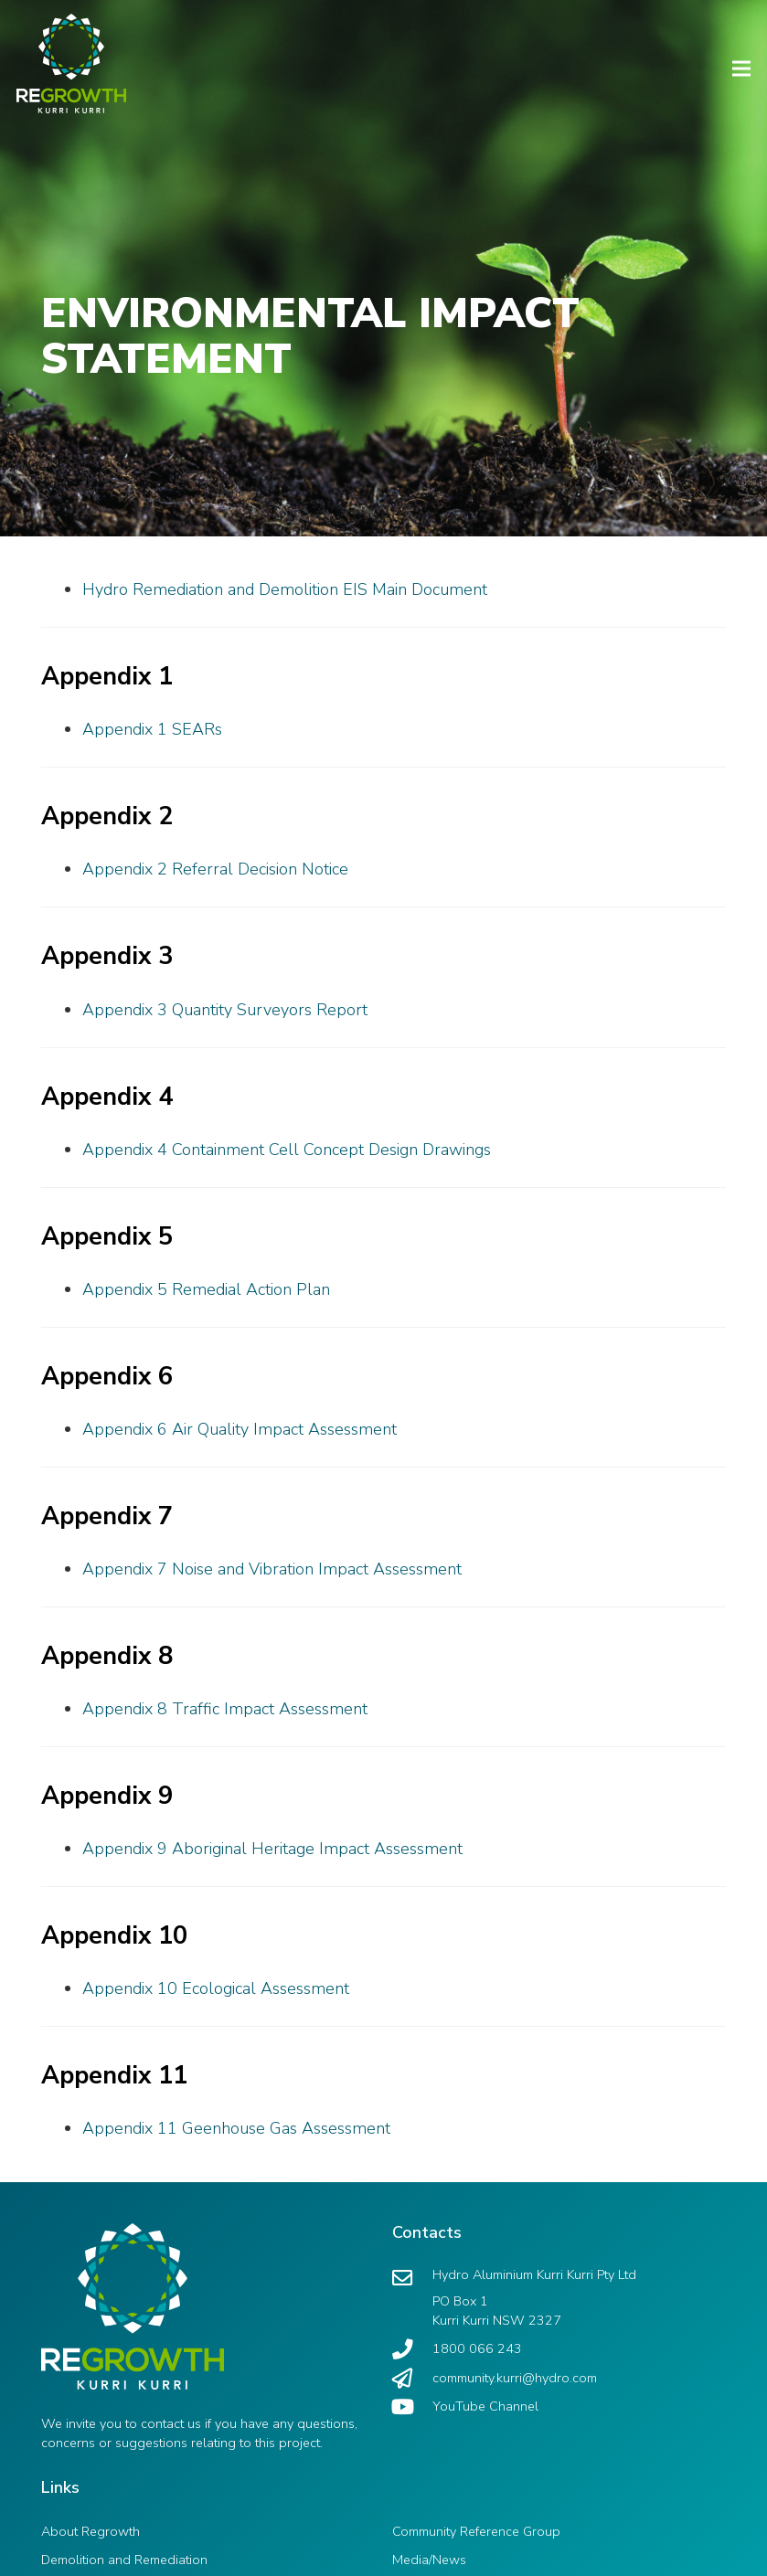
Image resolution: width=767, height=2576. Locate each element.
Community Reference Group (476, 2531)
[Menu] (741, 68)
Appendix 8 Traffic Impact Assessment (225, 1709)
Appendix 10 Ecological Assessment (215, 1988)
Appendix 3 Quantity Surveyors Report (225, 1010)
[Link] (63, 56)
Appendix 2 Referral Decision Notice (215, 869)
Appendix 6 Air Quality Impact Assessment (239, 1429)
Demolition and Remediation (124, 2559)
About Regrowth (90, 2531)
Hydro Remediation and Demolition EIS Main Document (284, 589)
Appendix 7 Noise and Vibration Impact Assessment (272, 1569)
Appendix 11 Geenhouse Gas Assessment (236, 2128)
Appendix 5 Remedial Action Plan (206, 1289)
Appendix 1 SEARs (152, 729)
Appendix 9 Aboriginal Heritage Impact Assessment (272, 1849)
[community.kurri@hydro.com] (412, 2379)
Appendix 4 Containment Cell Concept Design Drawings (286, 1150)
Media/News (429, 2559)
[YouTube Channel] (412, 2407)
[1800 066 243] (412, 2349)
